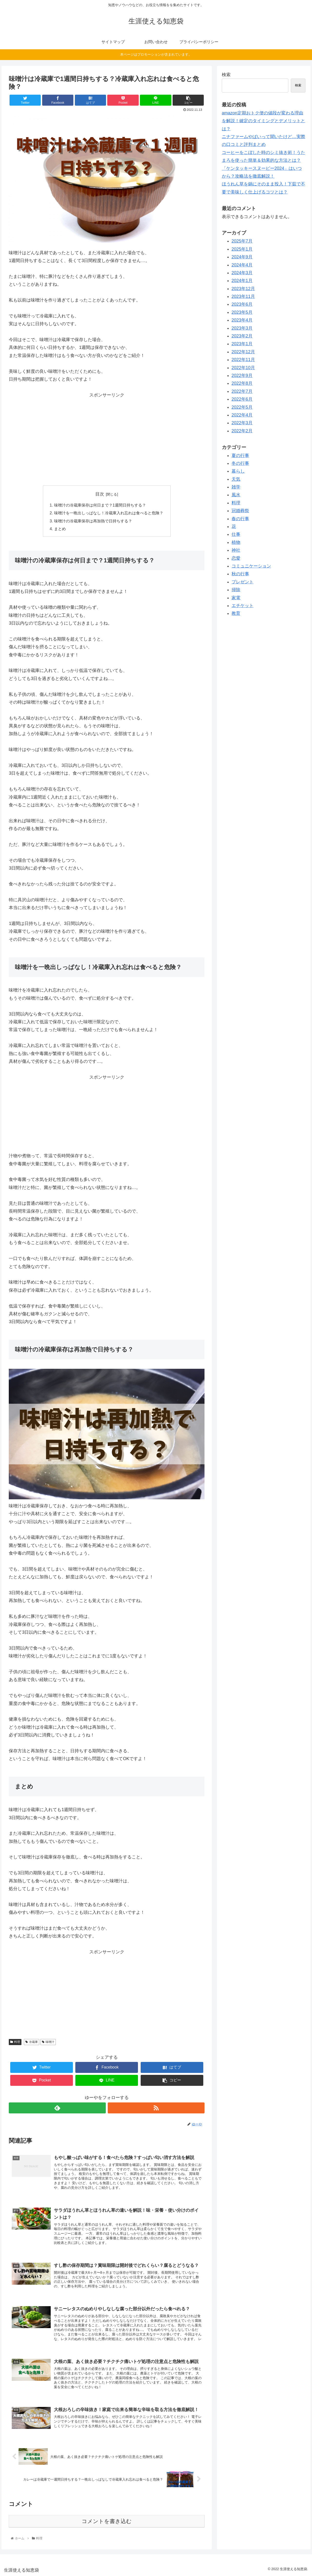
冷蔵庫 (31, 2042)
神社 (236, 550)
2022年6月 (242, 399)
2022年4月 (242, 415)
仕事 (236, 534)
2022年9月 (242, 375)
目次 (99, 494)
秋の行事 (240, 573)
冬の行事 (240, 463)
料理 (15, 2042)
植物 (236, 542)
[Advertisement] (107, 433)
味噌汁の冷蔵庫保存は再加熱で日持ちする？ (93, 521)
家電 (236, 597)
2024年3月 (242, 272)
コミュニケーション (251, 566)
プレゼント (243, 581)
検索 (226, 74)
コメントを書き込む (107, 2521)
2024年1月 (242, 280)
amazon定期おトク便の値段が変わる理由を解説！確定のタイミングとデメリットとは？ (263, 121)
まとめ (60, 529)
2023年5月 (242, 312)
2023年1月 (242, 343)
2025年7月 (242, 241)
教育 (236, 613)
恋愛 (236, 558)
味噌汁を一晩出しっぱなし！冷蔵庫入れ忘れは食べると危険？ (108, 513)
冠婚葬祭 (240, 510)
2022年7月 (242, 391)
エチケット (243, 605)
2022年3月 (242, 422)
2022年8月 (242, 383)
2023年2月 (242, 336)
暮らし (238, 471)
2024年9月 (242, 256)
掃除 (236, 589)
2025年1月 (242, 249)
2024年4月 (242, 265)
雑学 (236, 487)
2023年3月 (242, 328)
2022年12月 (243, 351)
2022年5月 (242, 407)
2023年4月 (242, 320)
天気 (236, 479)
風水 (236, 494)
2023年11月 (243, 296)
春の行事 (240, 518)
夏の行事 (240, 455)
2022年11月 (243, 359)
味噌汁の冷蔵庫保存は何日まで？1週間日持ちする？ (100, 505)
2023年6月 (242, 304)
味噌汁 (48, 2042)
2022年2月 (242, 430)
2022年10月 (243, 367)
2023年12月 (243, 288)
